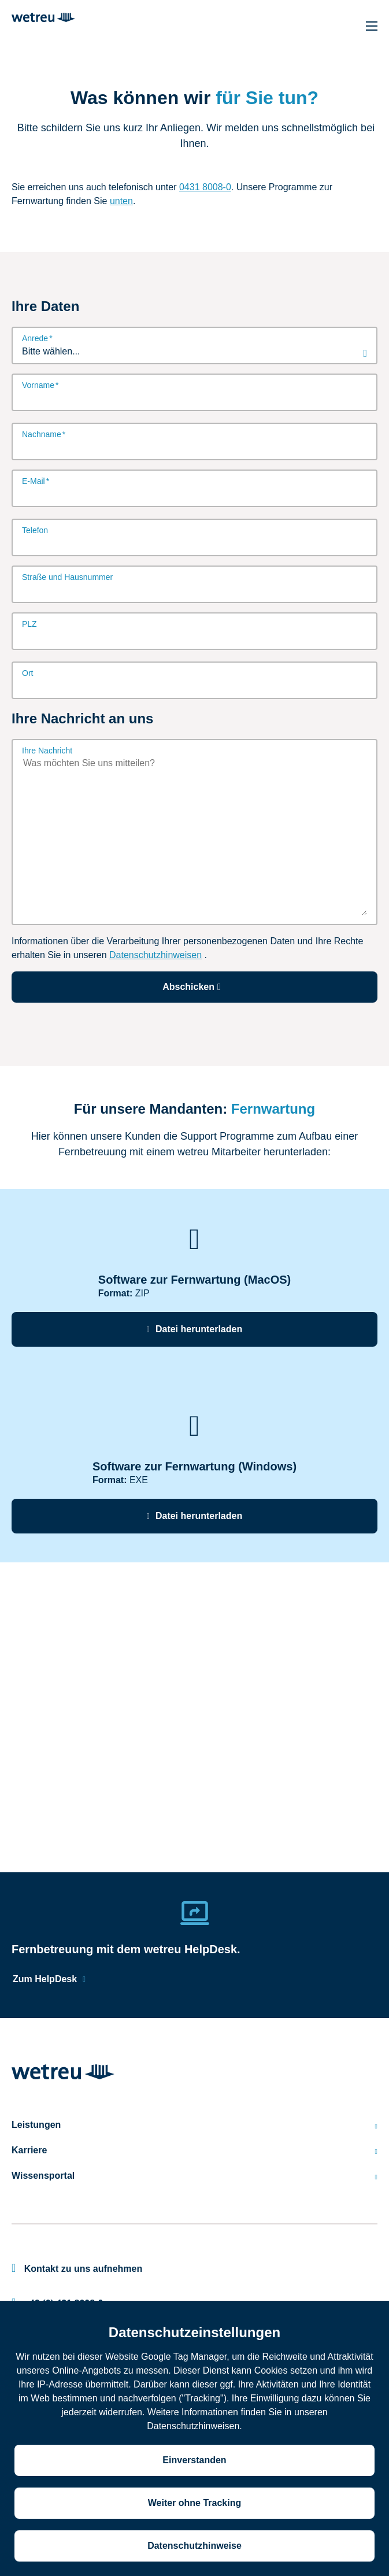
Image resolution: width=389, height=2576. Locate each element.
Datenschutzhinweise (194, 2546)
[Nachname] (194, 447)
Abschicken (194, 987)
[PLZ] (194, 637)
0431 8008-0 (205, 187)
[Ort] (194, 686)
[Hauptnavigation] (371, 26)
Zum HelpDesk (45, 1979)
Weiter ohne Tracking (195, 2503)
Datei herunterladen (198, 1329)
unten (121, 201)
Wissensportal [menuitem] (194, 2176)
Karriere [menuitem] (194, 2150)
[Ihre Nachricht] (194, 836)
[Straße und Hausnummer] (194, 590)
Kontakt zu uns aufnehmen (77, 2269)
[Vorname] (194, 398)
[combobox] (194, 352)
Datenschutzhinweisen (155, 955)
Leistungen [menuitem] (194, 2125)
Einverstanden (194, 2460)
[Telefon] (194, 543)
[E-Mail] (194, 494)
